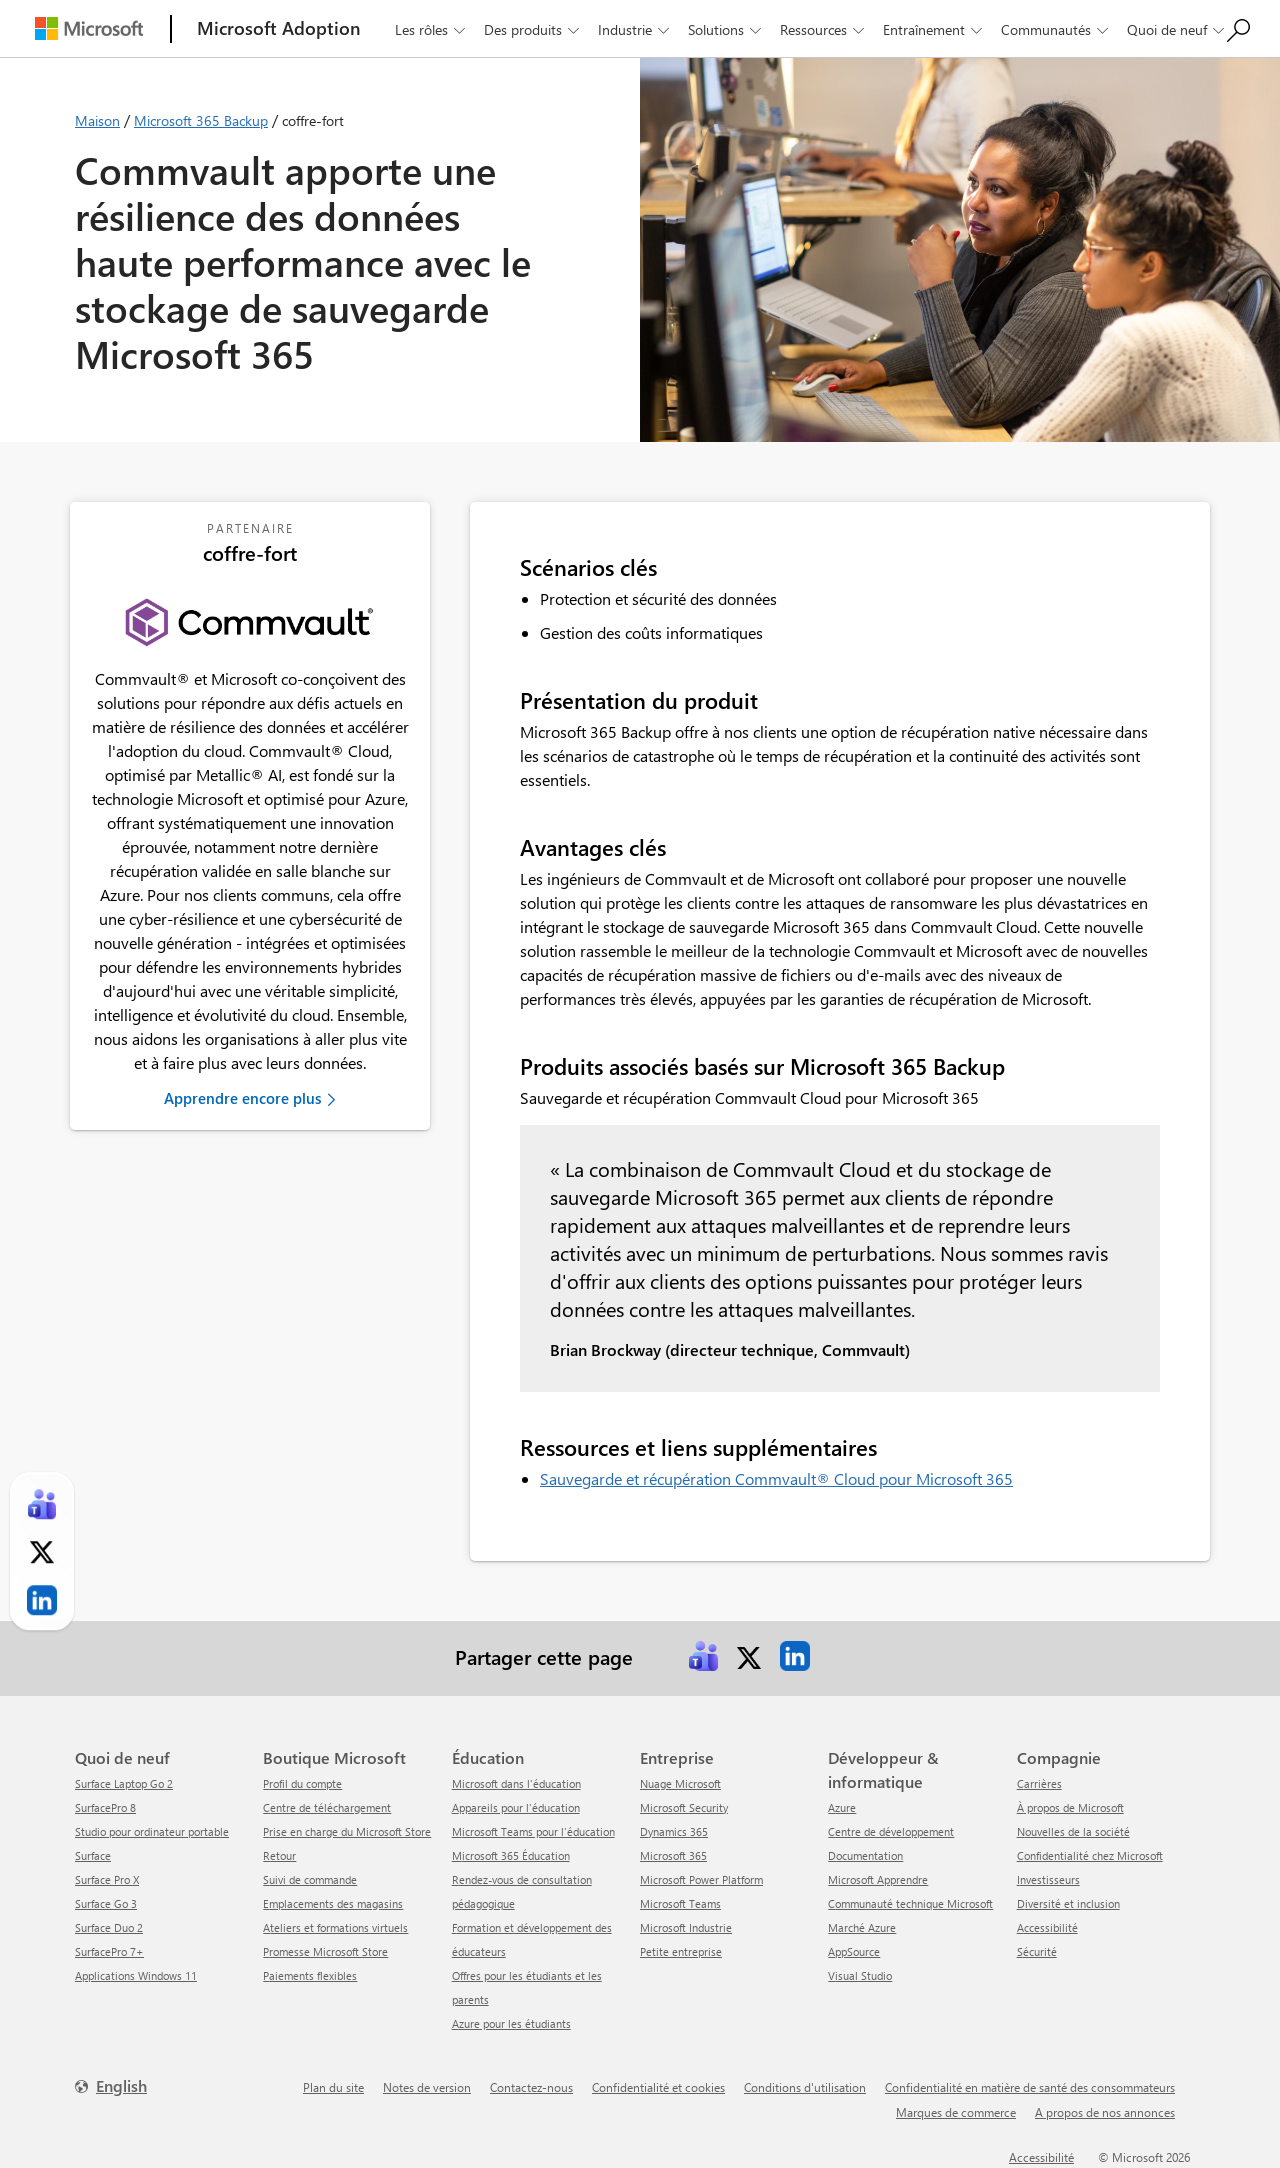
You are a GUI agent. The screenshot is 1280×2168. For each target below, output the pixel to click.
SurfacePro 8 (105, 1807)
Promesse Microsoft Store (325, 1951)
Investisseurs (1048, 1879)
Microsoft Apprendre (878, 1879)
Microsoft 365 (673, 1855)
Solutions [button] (726, 29)
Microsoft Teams (680, 1903)
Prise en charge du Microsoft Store (347, 1831)
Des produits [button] (533, 29)
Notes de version (427, 2087)
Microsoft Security (684, 1807)
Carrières (1039, 1783)
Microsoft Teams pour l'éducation (533, 1831)
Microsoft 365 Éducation (511, 1855)
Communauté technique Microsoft (910, 1903)
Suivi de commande (310, 1879)
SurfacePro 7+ (109, 1951)
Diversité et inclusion (1068, 1903)
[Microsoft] (89, 28)
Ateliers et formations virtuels (335, 1927)
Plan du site (333, 2087)
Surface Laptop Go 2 (124, 1783)
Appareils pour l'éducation (516, 1807)
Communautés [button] (1056, 29)
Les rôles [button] (432, 29)
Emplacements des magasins (333, 1903)
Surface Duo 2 (109, 1927)
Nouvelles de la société (1073, 1831)
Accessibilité (1047, 1927)
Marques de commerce (956, 2112)
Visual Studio (860, 1975)
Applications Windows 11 (136, 1975)
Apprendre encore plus (242, 1098)
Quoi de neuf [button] (1177, 29)
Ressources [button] (824, 29)
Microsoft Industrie (686, 1927)
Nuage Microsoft (680, 1783)
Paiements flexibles (310, 1975)
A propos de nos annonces (1105, 2112)
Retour (279, 1855)
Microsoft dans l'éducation (516, 1783)
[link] (703, 1656)
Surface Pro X (107, 1879)
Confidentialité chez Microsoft (1090, 1855)
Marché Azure (862, 1927)
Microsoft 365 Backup (201, 120)
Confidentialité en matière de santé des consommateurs (1030, 2087)
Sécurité (1037, 1951)
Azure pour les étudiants (511, 2023)
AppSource (854, 1951)
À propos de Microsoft (1070, 1807)
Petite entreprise (681, 1951)
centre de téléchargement (327, 1807)
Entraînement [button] (934, 29)
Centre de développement (891, 1831)
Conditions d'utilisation (805, 2087)
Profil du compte (302, 1783)
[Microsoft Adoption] (279, 28)
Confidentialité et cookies (658, 2087)
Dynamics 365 (674, 1831)
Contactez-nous (531, 2087)
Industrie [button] (635, 29)
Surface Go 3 (106, 1903)
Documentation (865, 1855)
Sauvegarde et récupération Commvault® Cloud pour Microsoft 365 (776, 1478)
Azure (842, 1807)
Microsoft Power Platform (701, 1879)
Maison (97, 120)
